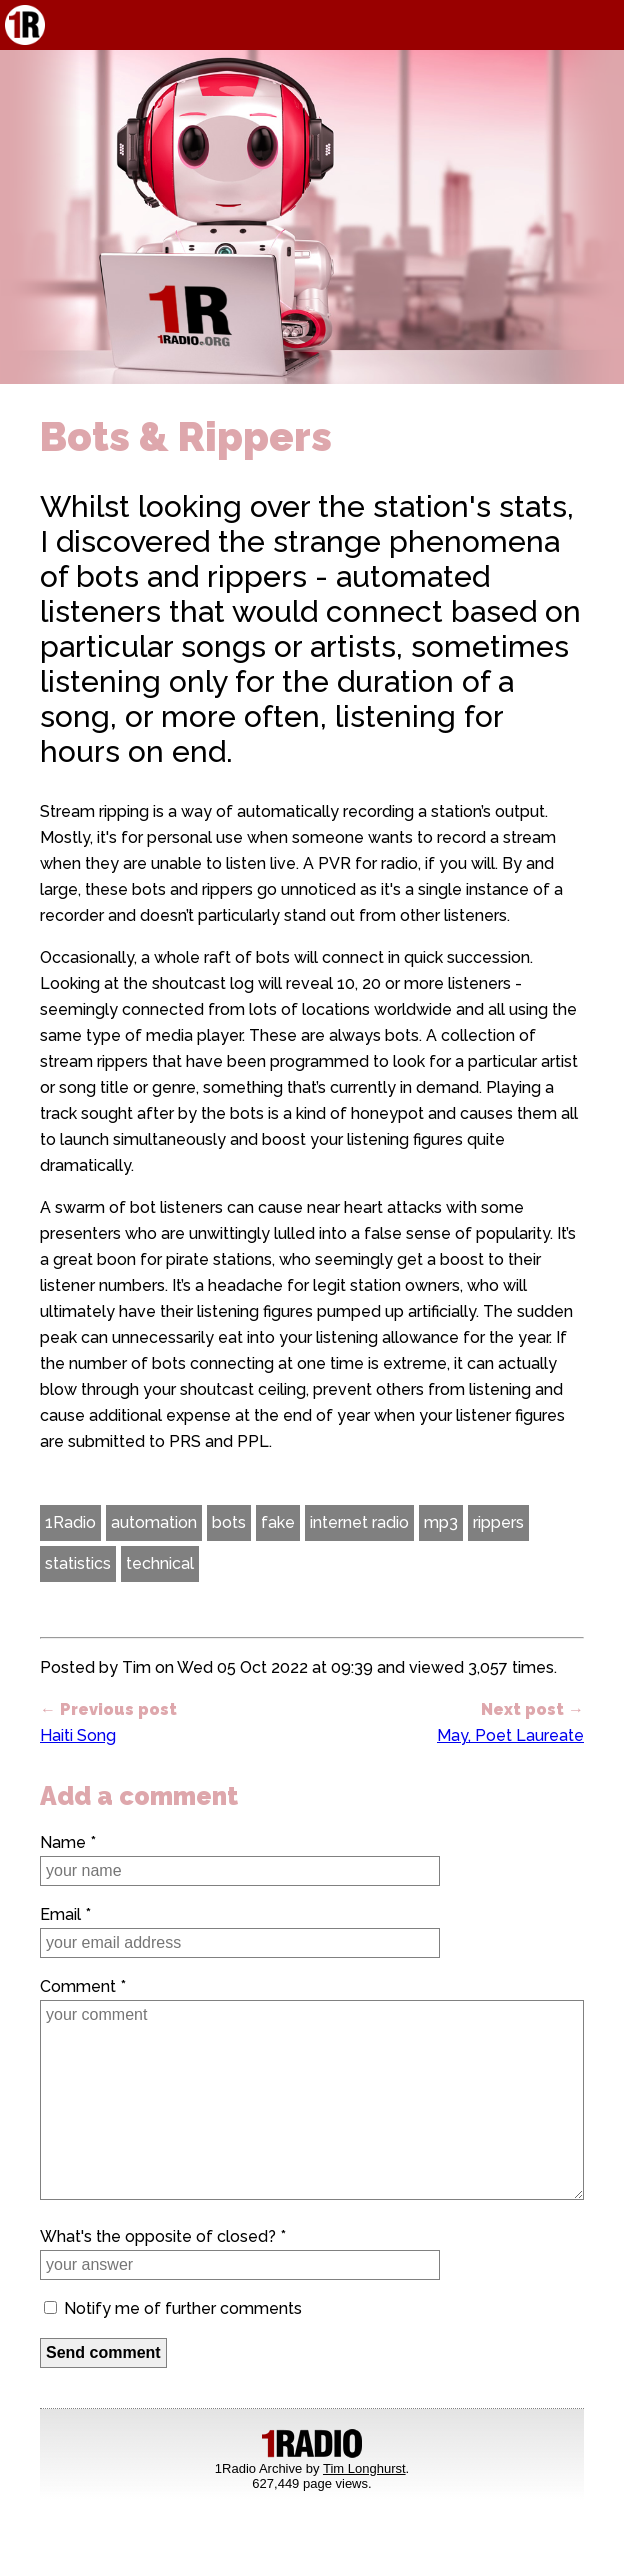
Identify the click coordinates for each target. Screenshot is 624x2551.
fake (278, 1522)
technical (160, 1563)
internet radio (359, 1522)
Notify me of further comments (173, 2308)
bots (229, 1522)
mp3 (441, 1522)
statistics (78, 1563)
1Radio (70, 1522)
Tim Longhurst (364, 2468)
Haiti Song (78, 1735)
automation (154, 1522)
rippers (498, 1522)
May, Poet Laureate (510, 1735)
